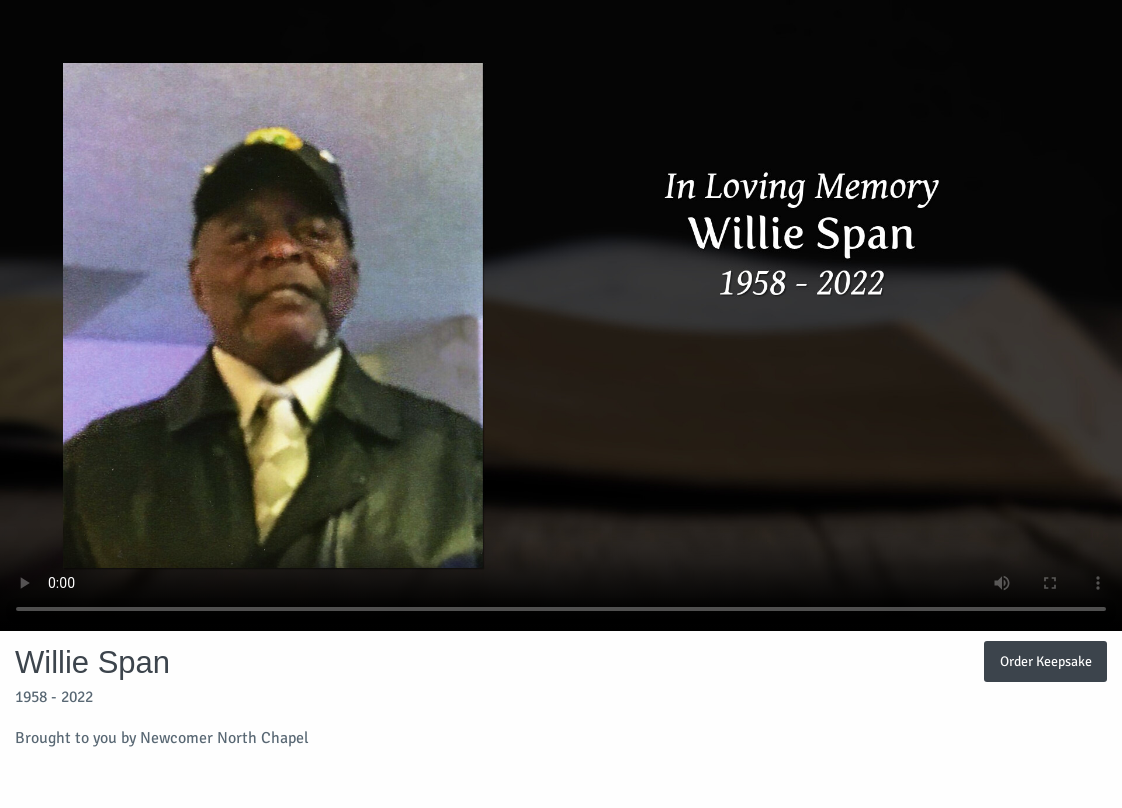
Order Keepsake (1046, 661)
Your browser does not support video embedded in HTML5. (561, 315)
